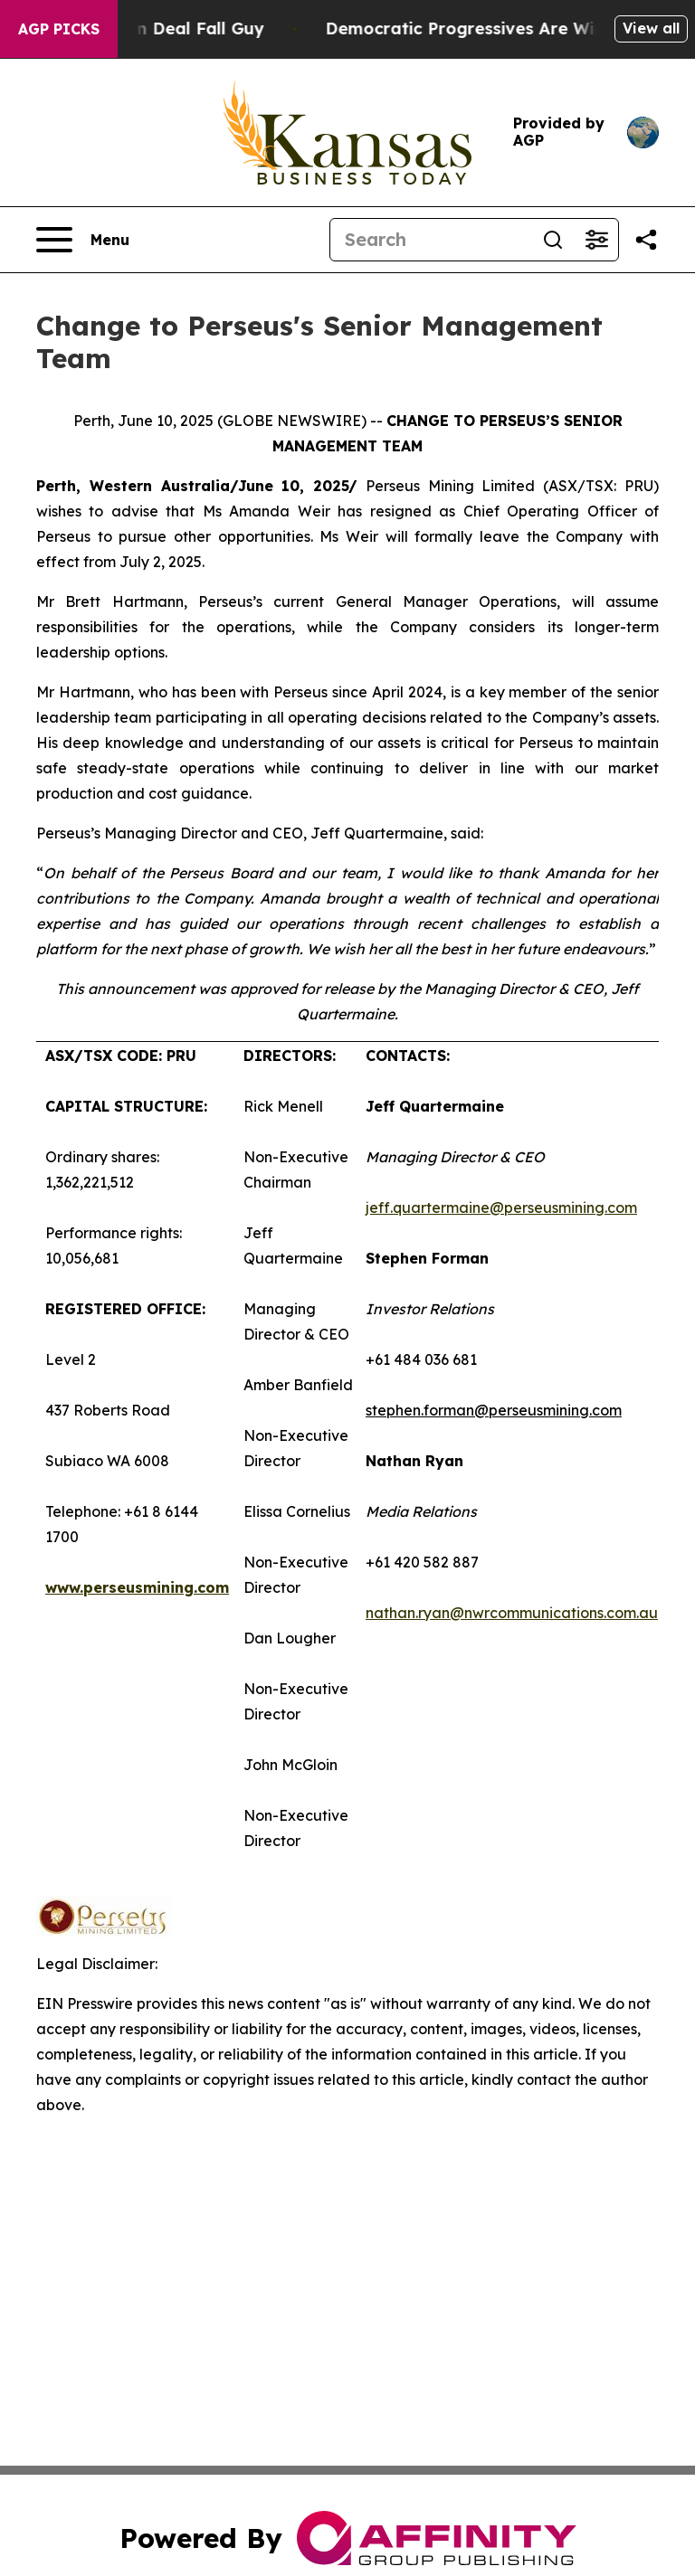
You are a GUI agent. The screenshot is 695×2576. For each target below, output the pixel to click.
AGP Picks (59, 29)
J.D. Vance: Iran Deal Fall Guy (157, 28)
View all (651, 28)
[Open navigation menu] (82, 240)
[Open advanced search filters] (596, 239)
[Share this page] (646, 240)
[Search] (430, 239)
